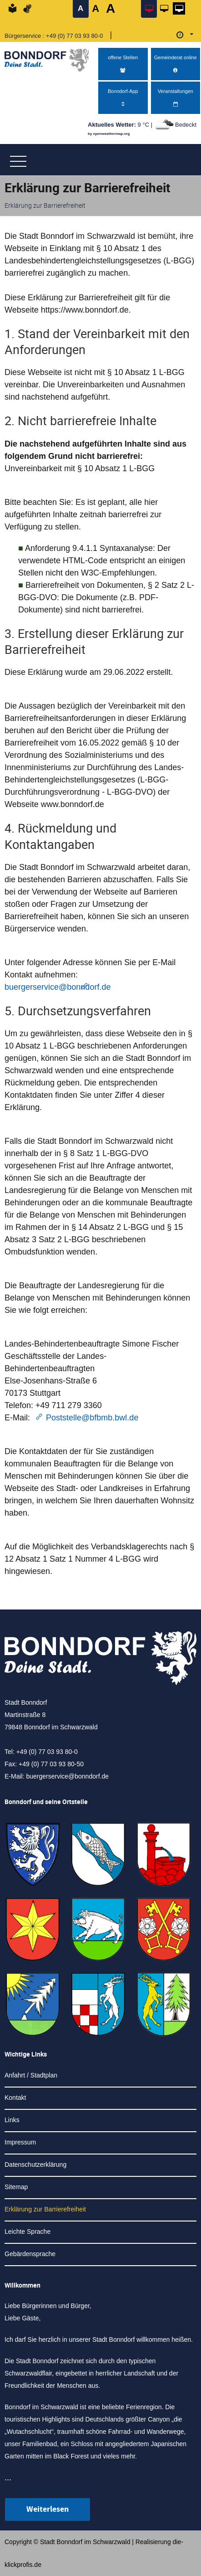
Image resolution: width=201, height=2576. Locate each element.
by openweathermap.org (109, 134)
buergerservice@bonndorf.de (67, 1776)
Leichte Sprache (27, 2231)
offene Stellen (123, 64)
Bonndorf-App (123, 97)
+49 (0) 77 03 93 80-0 (74, 35)
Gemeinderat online (175, 64)
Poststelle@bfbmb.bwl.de (92, 1417)
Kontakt (15, 2097)
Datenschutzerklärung (35, 2164)
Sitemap (16, 2186)
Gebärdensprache (30, 2253)
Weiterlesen (47, 2509)
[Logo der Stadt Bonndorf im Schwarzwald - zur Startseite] (50, 58)
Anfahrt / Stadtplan (31, 2075)
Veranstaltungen (175, 97)
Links (12, 2120)
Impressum (20, 2142)
